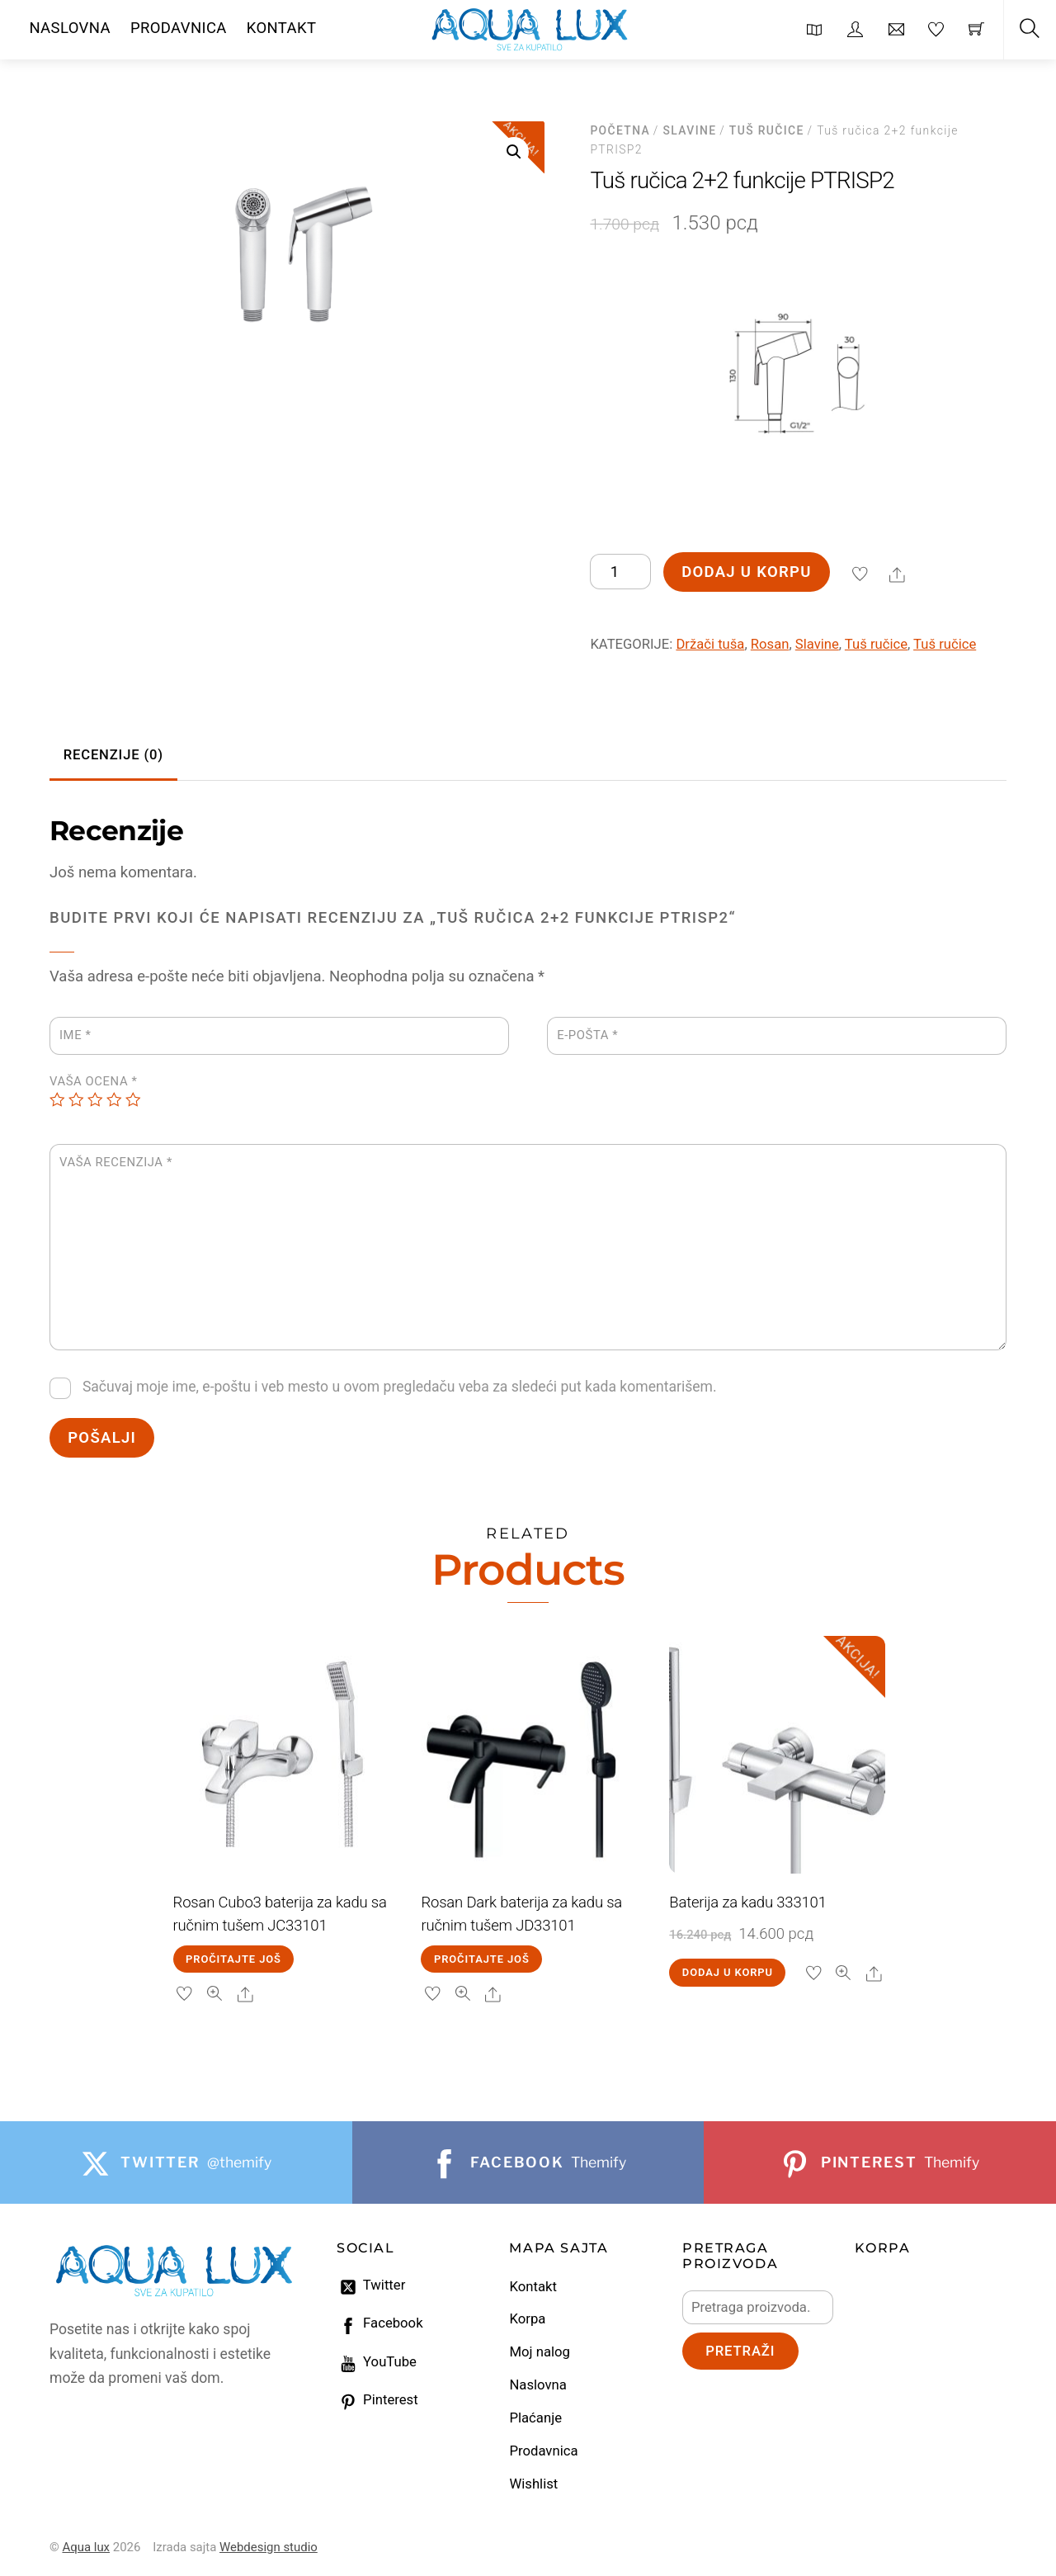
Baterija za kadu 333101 (747, 1902)
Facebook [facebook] (380, 2323)
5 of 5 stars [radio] (133, 1100)
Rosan (770, 644)
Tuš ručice (766, 130)
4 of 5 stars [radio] (114, 1100)
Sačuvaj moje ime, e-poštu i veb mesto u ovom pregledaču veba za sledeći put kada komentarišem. (399, 1386)
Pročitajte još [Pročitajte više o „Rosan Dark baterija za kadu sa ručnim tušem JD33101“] (482, 1959)
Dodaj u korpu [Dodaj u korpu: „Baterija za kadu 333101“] (727, 1972)
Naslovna (537, 2385)
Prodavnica (543, 2451)
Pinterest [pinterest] (377, 2400)
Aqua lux (86, 2547)
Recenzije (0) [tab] (113, 755)
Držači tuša (710, 644)
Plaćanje (535, 2418)
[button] (514, 152)
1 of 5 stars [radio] (57, 1100)
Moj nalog (539, 2352)
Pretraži (740, 2351)
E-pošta (587, 1035)
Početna (620, 130)
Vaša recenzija (115, 1162)
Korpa (527, 2319)
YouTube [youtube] (377, 2362)
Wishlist (533, 2484)
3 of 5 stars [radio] (95, 1100)
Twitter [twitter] (371, 2285)
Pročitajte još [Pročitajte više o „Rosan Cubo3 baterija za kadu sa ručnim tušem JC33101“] (233, 1959)
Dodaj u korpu (746, 572)
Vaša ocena (93, 1081)
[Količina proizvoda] (620, 571)
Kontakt (532, 2287)
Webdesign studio (268, 2547)
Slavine (690, 130)
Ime (75, 1035)
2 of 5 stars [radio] (76, 1100)
